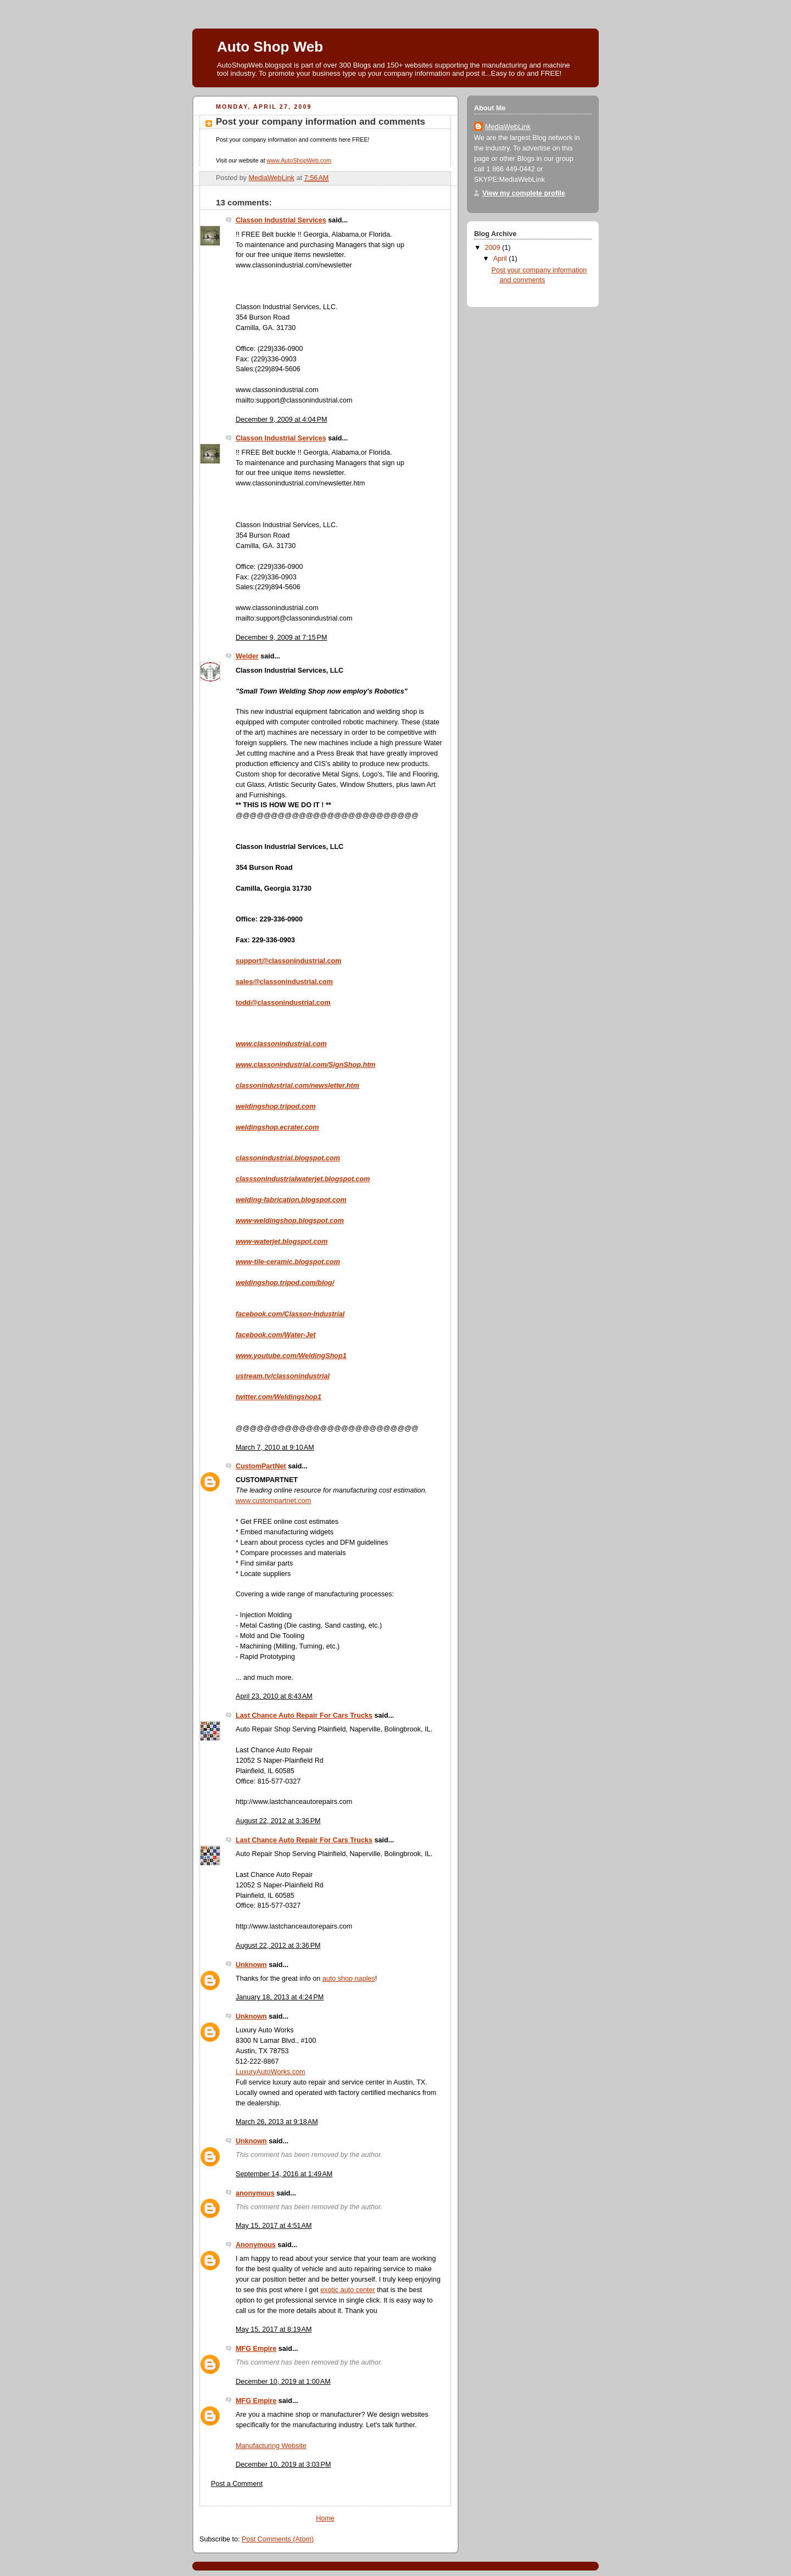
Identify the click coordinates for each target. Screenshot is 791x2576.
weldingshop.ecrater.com (277, 1127)
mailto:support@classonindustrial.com (294, 400)
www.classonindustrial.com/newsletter (294, 265)
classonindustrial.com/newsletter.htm (297, 1085)
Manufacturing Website (271, 2446)
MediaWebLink (508, 127)
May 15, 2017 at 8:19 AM (273, 2329)
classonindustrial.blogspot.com (288, 1158)
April (501, 258)
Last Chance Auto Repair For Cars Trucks (304, 1715)
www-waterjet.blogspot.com (281, 1241)
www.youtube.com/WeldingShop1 (291, 1356)
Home (325, 2518)
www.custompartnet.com (273, 1501)
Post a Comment (237, 2484)
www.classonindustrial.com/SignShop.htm (306, 1065)
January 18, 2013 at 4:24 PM (280, 1997)
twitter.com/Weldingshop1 (278, 1397)
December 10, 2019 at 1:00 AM (283, 2381)
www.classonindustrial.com (277, 390)
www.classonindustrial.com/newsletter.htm (300, 483)
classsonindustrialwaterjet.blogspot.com (303, 1179)
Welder (247, 656)
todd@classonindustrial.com (283, 1003)
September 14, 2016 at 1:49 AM (284, 2174)
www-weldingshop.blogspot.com (290, 1221)
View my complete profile (523, 193)
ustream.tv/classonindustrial (283, 1376)
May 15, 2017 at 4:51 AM (273, 2225)
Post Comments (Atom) (278, 2539)
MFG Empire (256, 2349)
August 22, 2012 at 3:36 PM (278, 1821)
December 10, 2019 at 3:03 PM (283, 2464)
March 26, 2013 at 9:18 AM (277, 2122)
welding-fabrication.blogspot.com (291, 1200)
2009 (494, 248)
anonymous (255, 2193)
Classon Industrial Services (281, 220)
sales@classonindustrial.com (284, 982)
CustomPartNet (261, 1466)
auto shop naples (348, 1978)
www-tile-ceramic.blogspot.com (288, 1262)
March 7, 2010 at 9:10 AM (275, 1447)
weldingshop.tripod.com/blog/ (285, 1283)
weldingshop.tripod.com (276, 1106)
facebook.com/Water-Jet (276, 1335)
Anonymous (256, 2245)
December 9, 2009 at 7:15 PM (281, 637)
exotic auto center (347, 2290)
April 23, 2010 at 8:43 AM (274, 1696)
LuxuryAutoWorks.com (270, 2072)
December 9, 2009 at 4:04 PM (281, 419)
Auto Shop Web (270, 46)
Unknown (251, 1965)
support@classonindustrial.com (288, 961)
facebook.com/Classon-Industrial (290, 1314)
